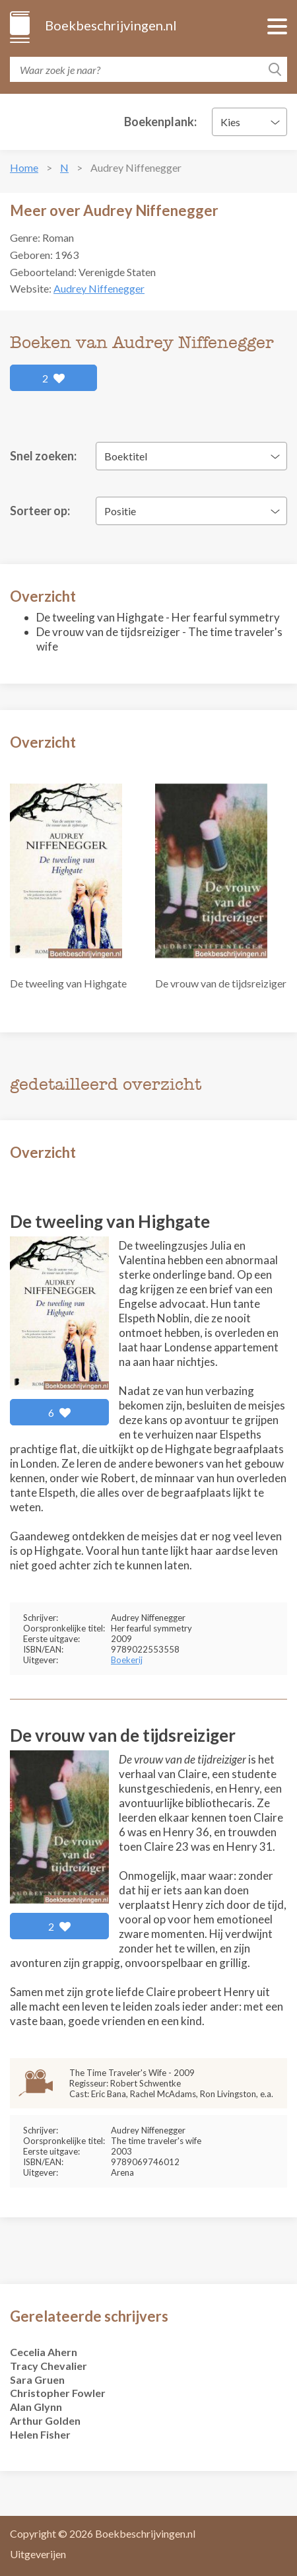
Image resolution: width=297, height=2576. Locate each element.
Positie (120, 511)
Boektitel (125, 456)
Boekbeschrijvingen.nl (110, 25)
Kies (230, 122)
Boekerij (127, 1660)
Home (24, 167)
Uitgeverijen (38, 2554)
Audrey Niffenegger (99, 288)
